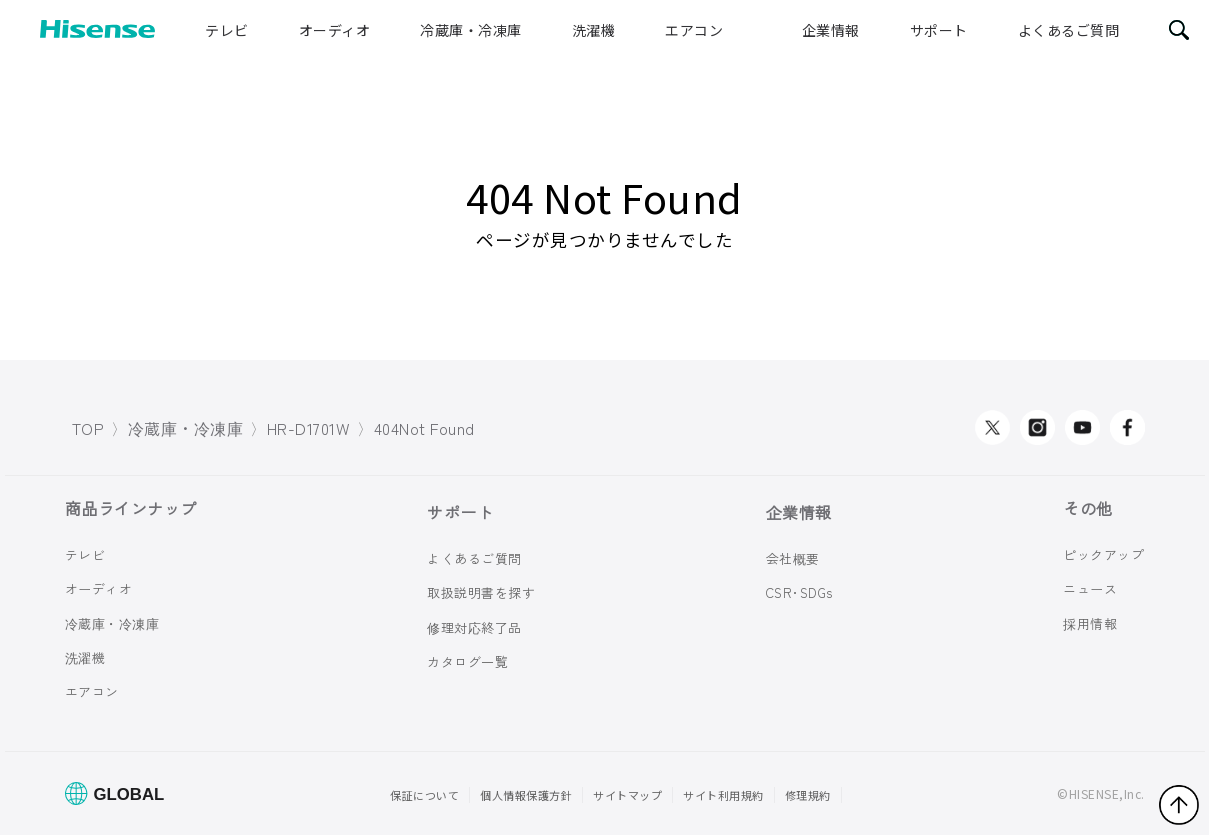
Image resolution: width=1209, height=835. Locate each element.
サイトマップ (627, 795)
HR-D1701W (309, 428)
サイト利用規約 (723, 795)
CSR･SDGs (799, 592)
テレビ (227, 30)
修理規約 (808, 795)
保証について (424, 795)
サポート (939, 30)
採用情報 (1090, 622)
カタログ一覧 (467, 661)
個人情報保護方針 (526, 795)
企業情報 (831, 30)
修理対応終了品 (474, 627)
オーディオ (335, 30)
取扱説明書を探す (481, 592)
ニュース (1090, 588)
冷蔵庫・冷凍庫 (471, 30)
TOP (88, 428)
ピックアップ (1103, 554)
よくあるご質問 (1069, 30)
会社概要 (793, 558)
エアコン (694, 30)
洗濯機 (594, 30)
